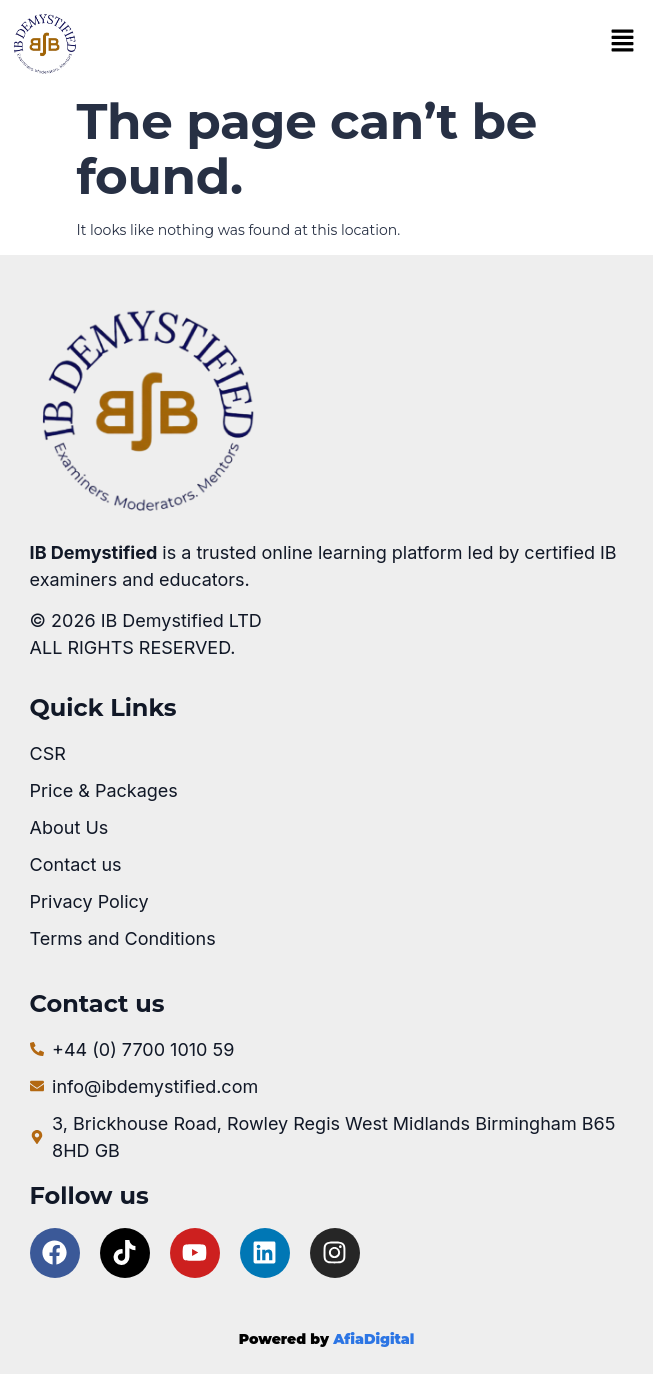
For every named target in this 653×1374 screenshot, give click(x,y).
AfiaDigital (373, 1339)
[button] (622, 43)
